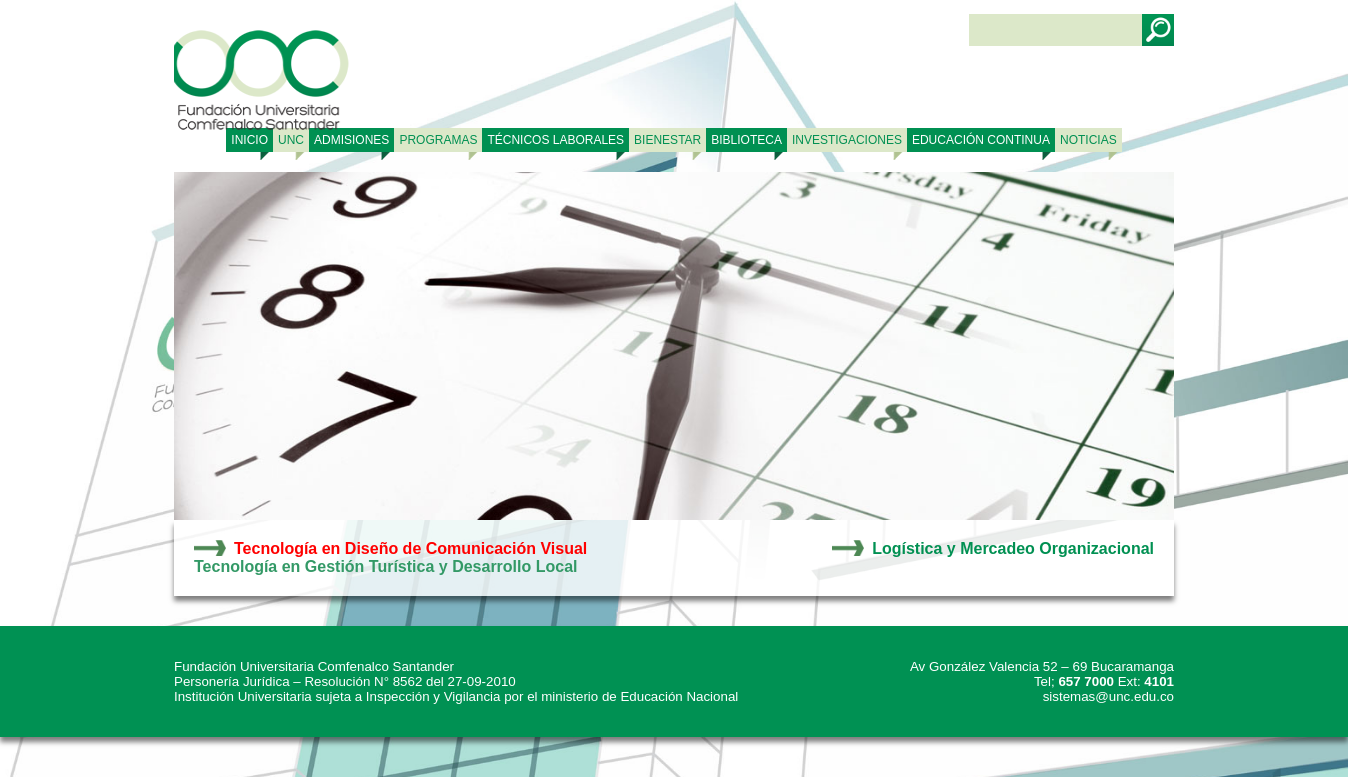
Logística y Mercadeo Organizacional (1013, 548)
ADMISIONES (351, 140)
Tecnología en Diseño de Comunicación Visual (410, 548)
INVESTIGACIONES (847, 140)
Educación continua (981, 140)
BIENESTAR (667, 140)
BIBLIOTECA (746, 140)
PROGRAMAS (438, 140)
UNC (291, 140)
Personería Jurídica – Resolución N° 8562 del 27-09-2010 (345, 681)
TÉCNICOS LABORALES (555, 140)
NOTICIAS (1088, 140)
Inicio (249, 140)
